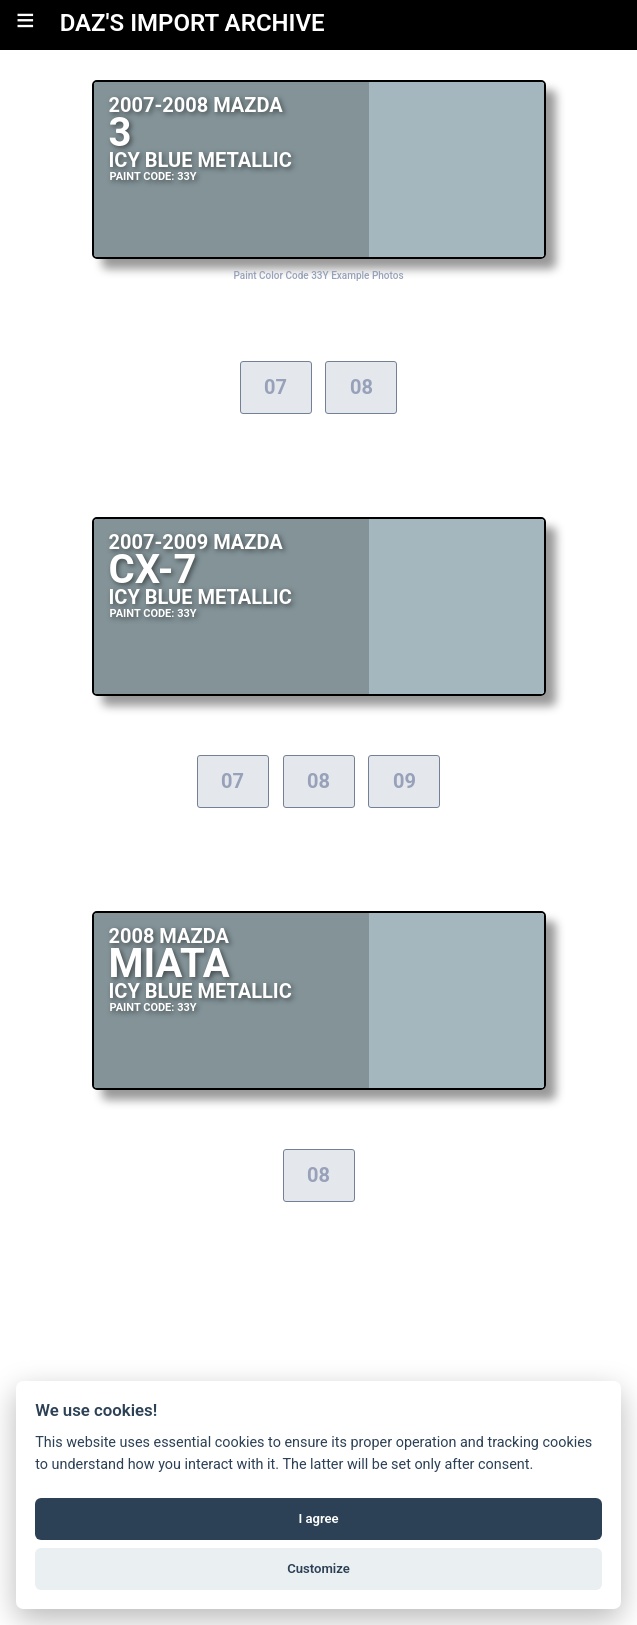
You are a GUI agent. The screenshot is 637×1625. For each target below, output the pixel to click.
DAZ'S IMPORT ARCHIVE (192, 23)
